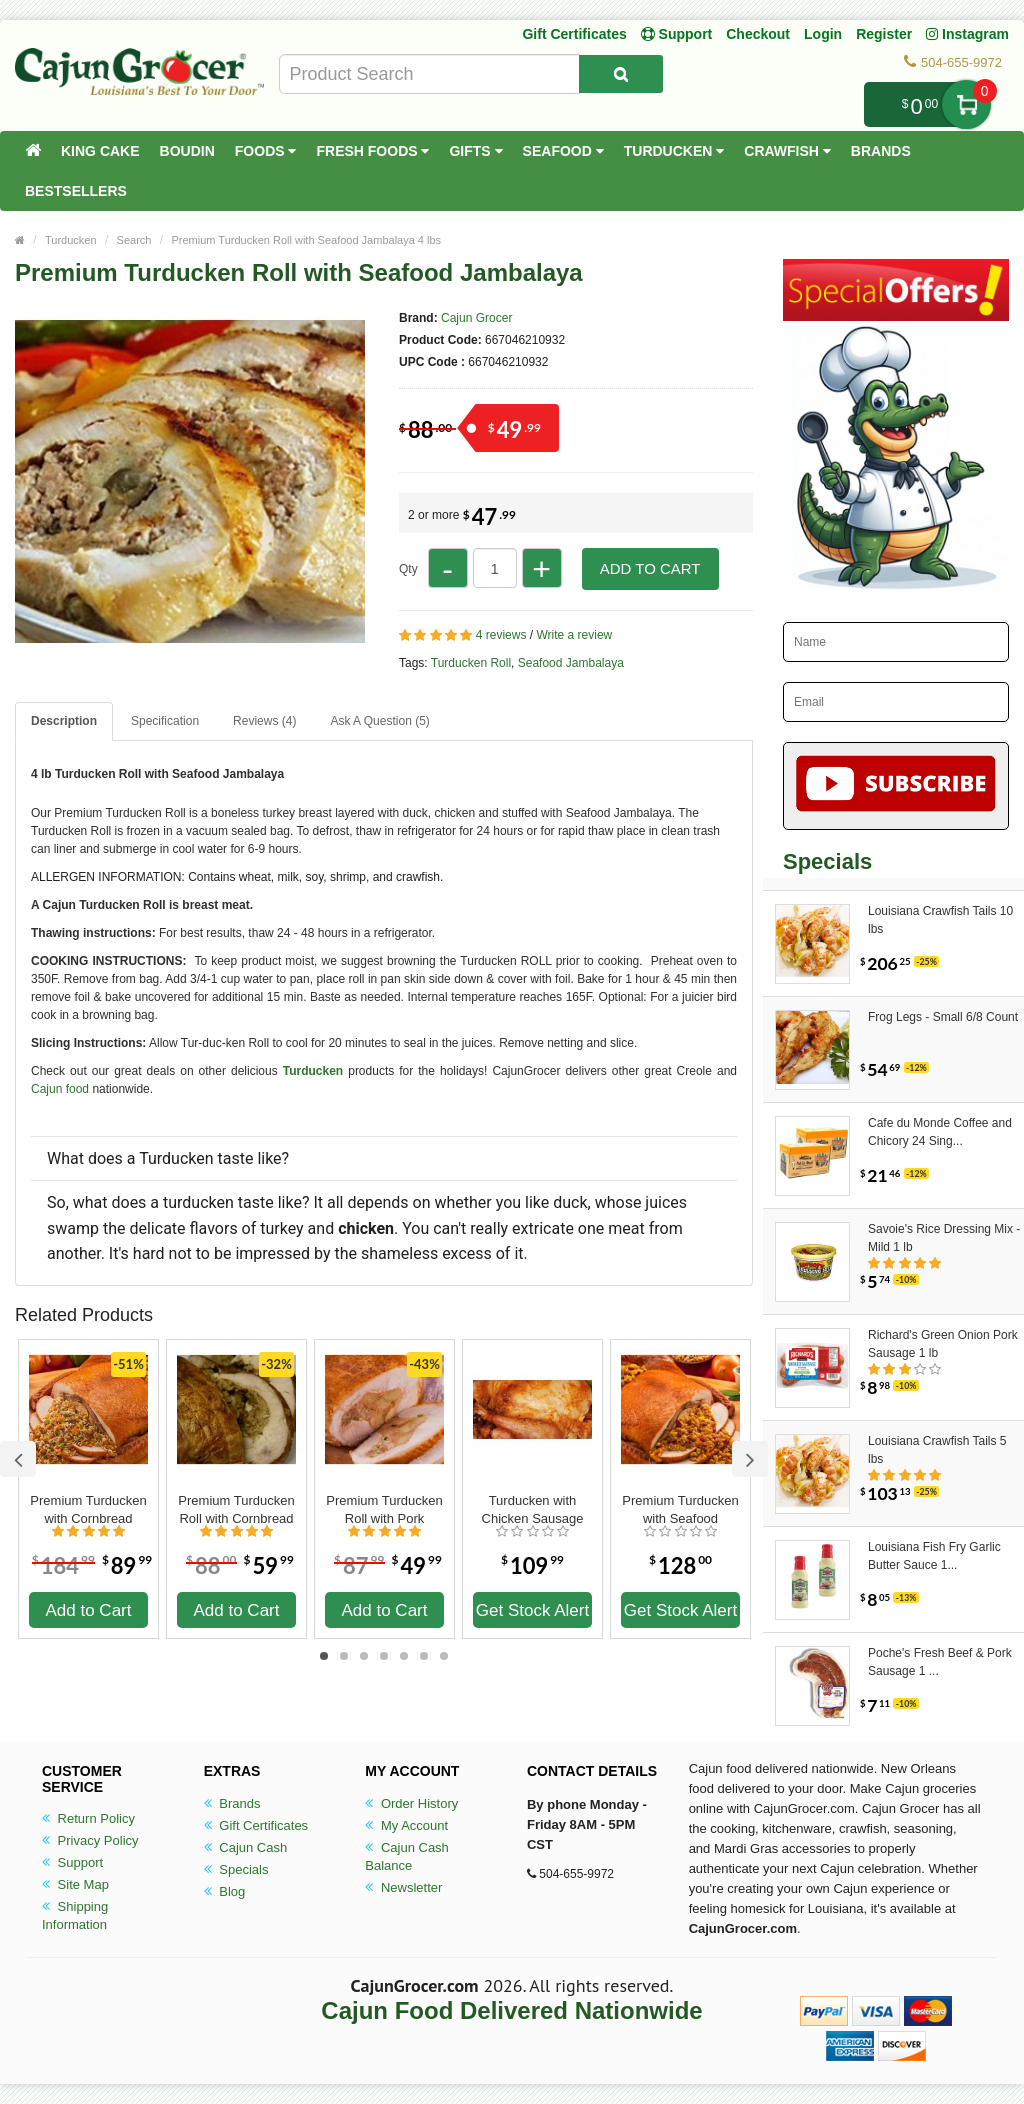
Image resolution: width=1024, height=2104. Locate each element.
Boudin (187, 151)
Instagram (967, 34)
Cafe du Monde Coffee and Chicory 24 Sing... (940, 1132)
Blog (225, 1891)
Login (823, 34)
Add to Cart (650, 568)
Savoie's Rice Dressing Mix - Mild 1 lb (944, 1238)
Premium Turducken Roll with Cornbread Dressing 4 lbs (236, 1510)
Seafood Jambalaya (571, 663)
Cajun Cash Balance (407, 1856)
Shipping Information (75, 1915)
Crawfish (787, 151)
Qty (408, 569)
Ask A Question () (379, 721)
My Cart (966, 104)
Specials (236, 1869)
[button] (384, 1205)
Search (134, 240)
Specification (165, 721)
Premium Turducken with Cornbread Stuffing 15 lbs (88, 1510)
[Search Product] (621, 74)
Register (884, 34)
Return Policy (88, 1818)
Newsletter (403, 1887)
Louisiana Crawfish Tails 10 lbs (940, 920)
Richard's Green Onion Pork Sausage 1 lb (943, 1344)
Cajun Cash (246, 1847)
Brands (881, 151)
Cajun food (60, 1089)
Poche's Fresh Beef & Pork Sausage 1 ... (940, 1662)
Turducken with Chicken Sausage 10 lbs (533, 1510)
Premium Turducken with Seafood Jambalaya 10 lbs (680, 1510)
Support (72, 1862)
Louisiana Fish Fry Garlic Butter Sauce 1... (934, 1556)
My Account (406, 1825)
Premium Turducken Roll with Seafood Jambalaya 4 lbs (306, 240)
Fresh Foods (372, 151)
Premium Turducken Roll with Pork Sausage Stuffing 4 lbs (384, 1510)
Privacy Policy (90, 1840)
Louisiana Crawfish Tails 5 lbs (937, 1450)
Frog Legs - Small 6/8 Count (943, 1017)
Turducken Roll (471, 663)
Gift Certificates (574, 34)
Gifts (475, 151)
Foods (266, 151)
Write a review (574, 635)
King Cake (100, 151)
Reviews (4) (264, 721)
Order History (411, 1803)
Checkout (758, 34)
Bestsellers (76, 191)
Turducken (674, 151)
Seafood (563, 151)
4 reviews (501, 635)
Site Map (75, 1884)
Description (64, 721)
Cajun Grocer (476, 318)
